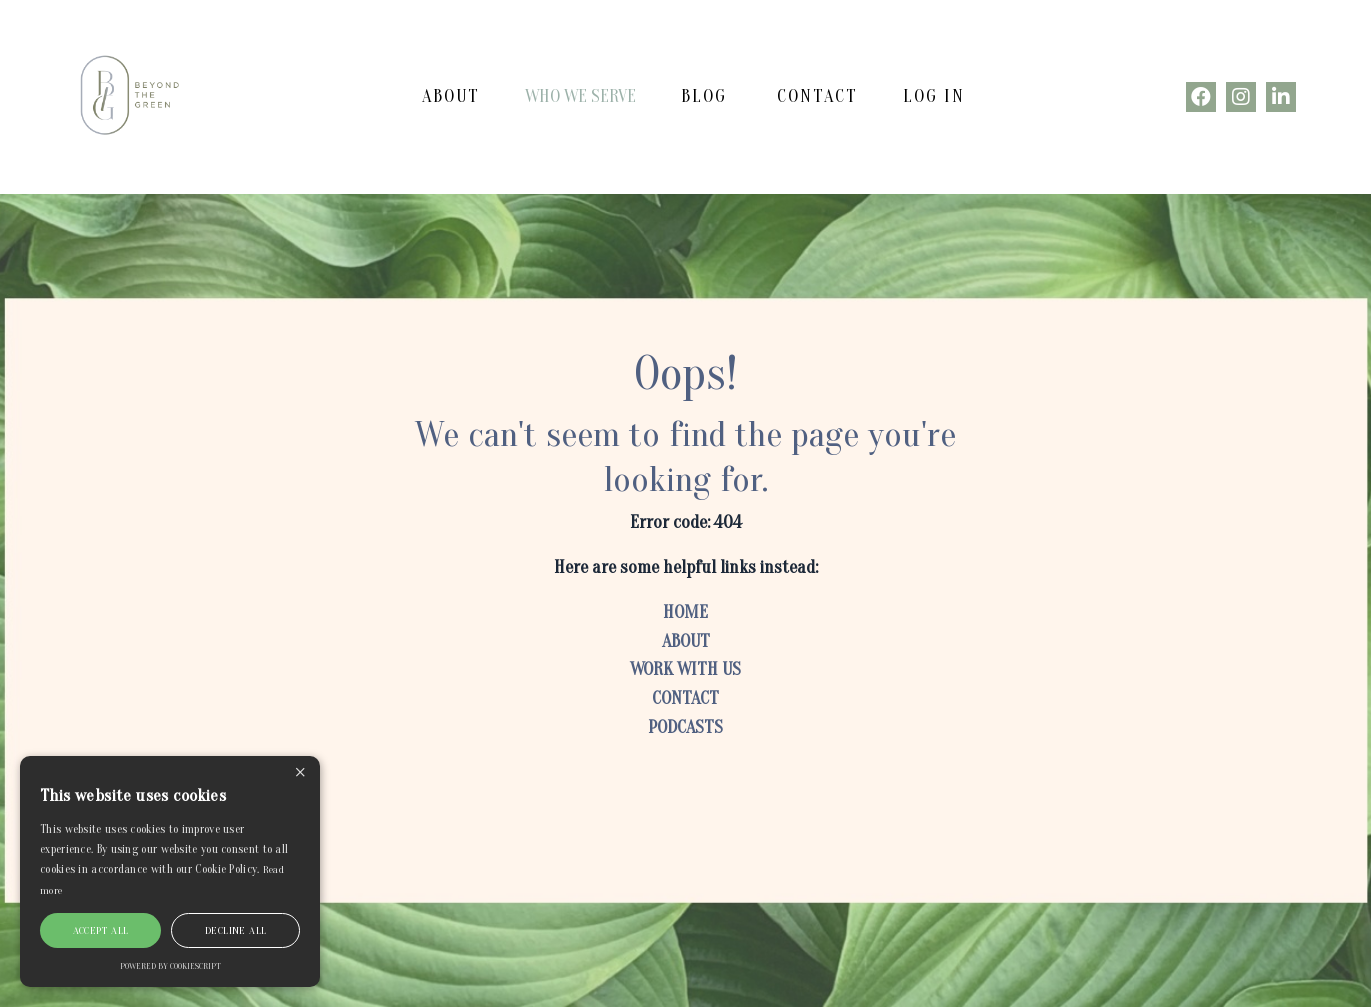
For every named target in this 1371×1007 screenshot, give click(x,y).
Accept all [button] (101, 930)
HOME (685, 612)
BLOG (704, 96)
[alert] (170, 871)
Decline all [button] (235, 930)
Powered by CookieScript (170, 966)
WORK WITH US (685, 669)
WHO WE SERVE (580, 96)
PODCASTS (685, 727)
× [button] (300, 773)
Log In (934, 96)
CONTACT (817, 96)
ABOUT (451, 96)
